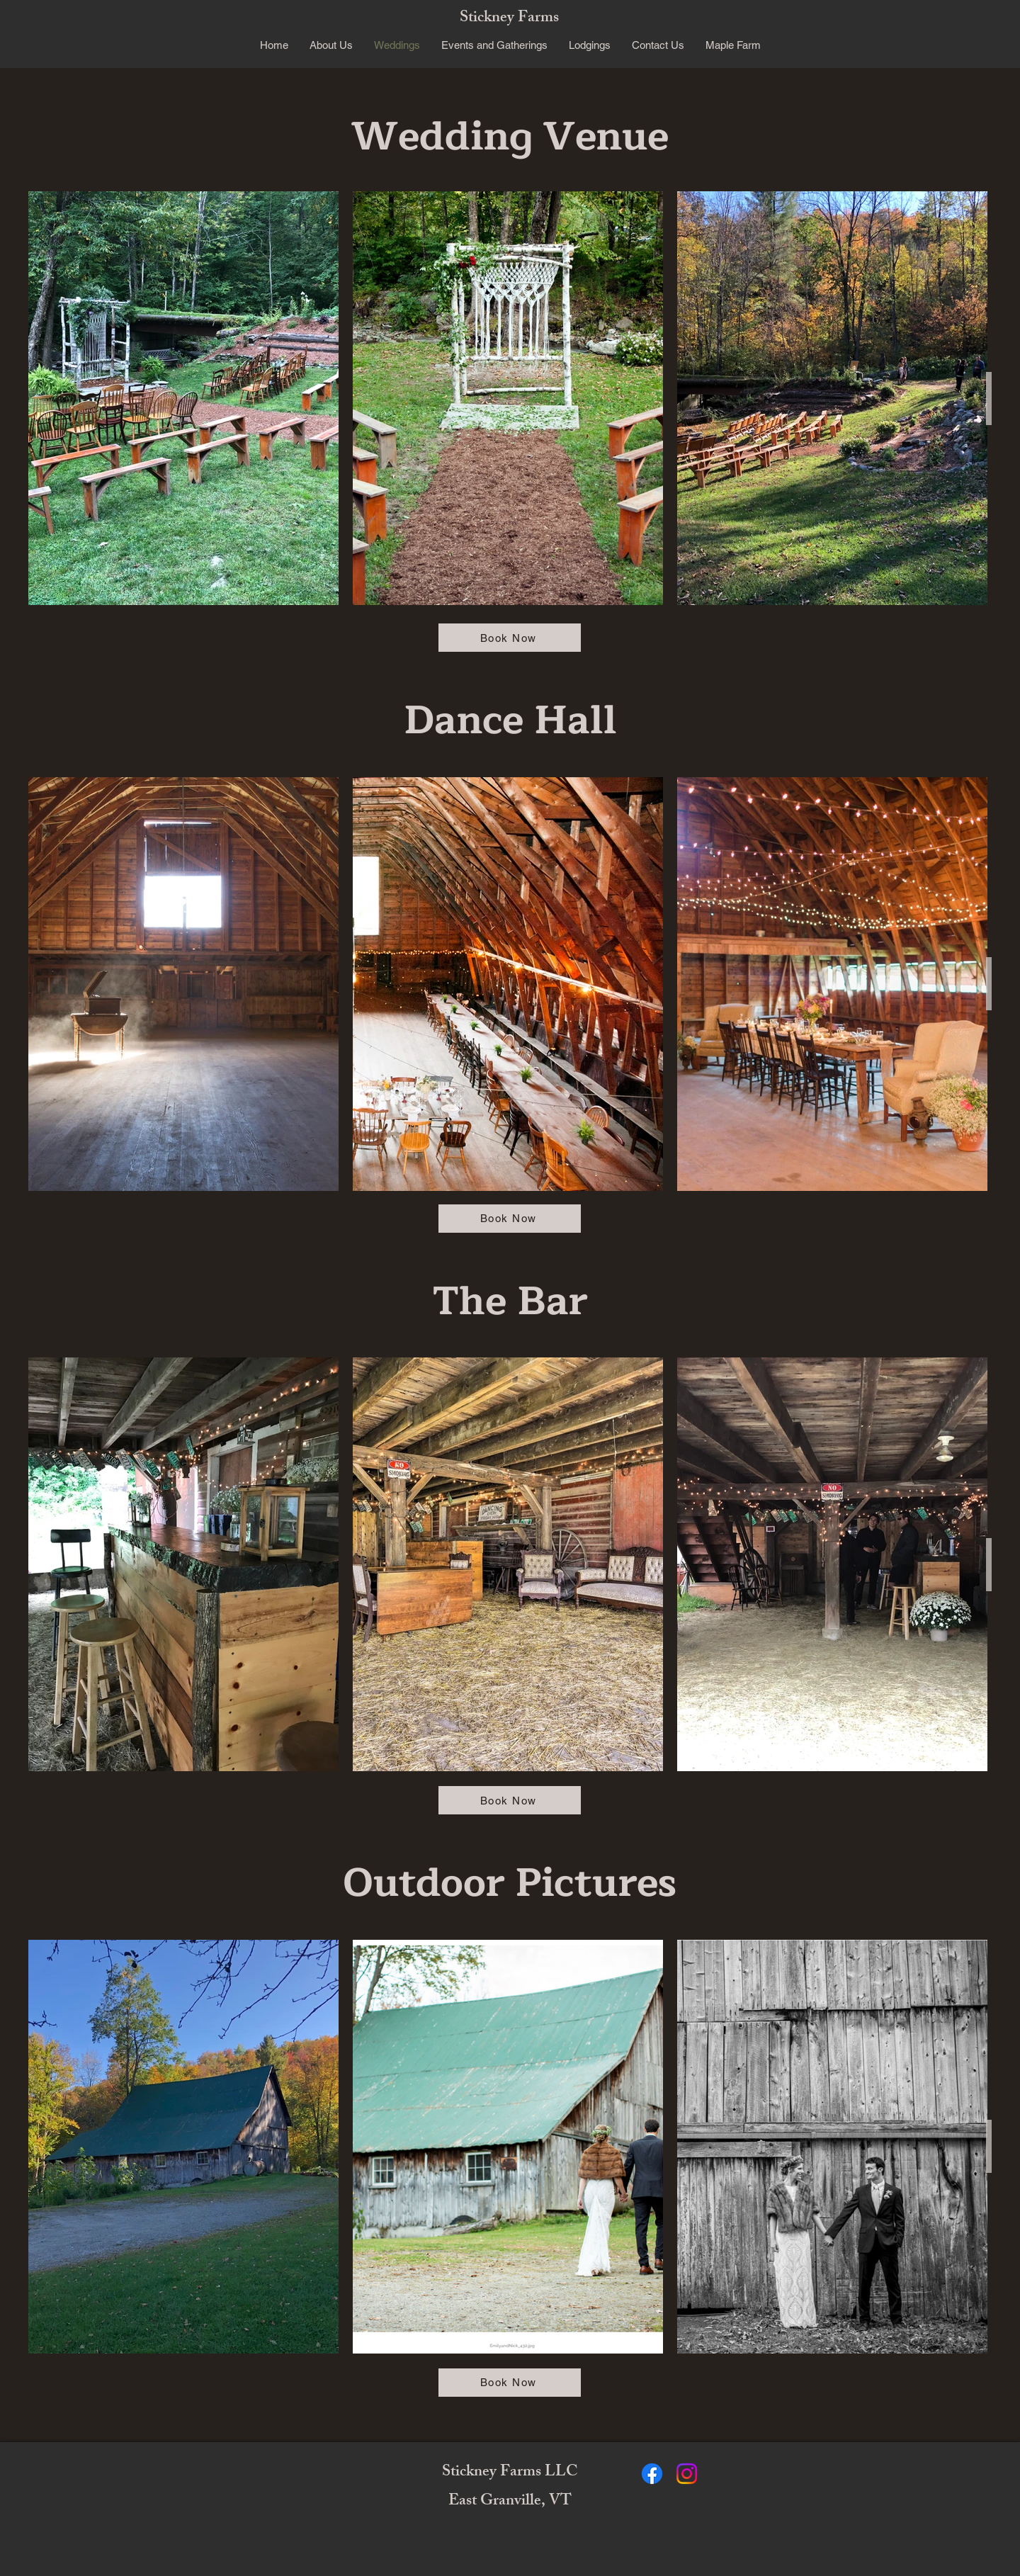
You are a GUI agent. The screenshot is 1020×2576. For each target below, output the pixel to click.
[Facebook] (652, 2473)
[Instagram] (687, 2473)
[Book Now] (509, 637)
